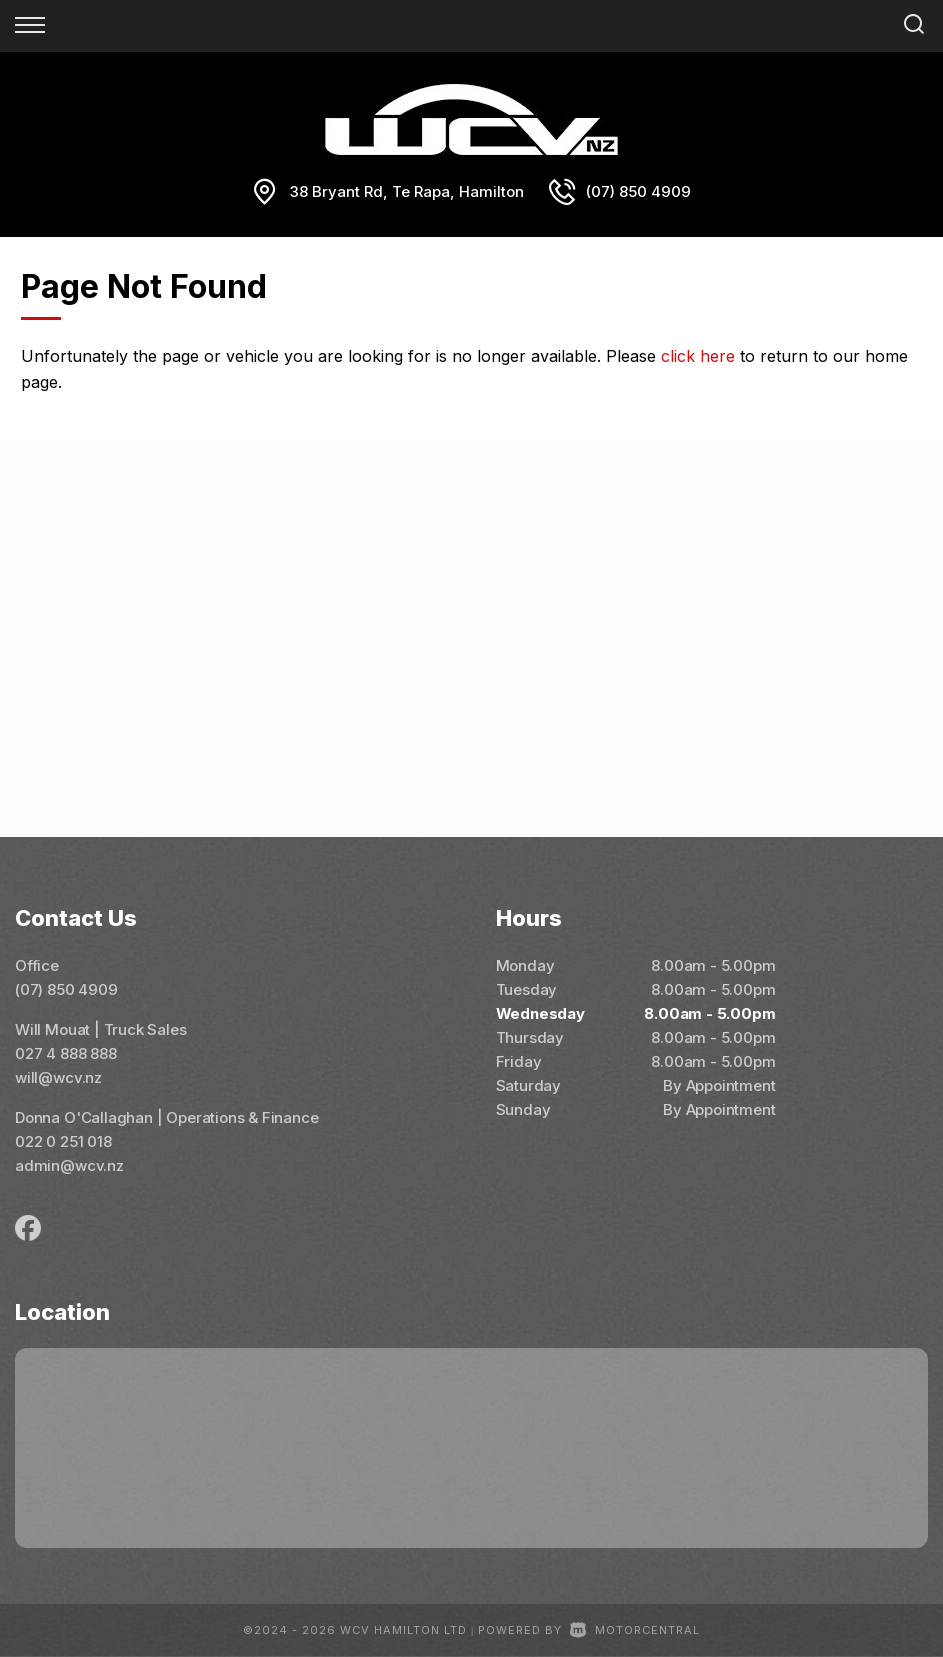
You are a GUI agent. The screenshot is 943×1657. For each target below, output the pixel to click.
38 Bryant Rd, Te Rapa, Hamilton (407, 191)
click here (698, 356)
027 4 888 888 (66, 1053)
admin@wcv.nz (69, 1165)
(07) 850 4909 (638, 191)
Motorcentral (635, 1630)
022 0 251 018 (63, 1141)
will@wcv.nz (58, 1077)
